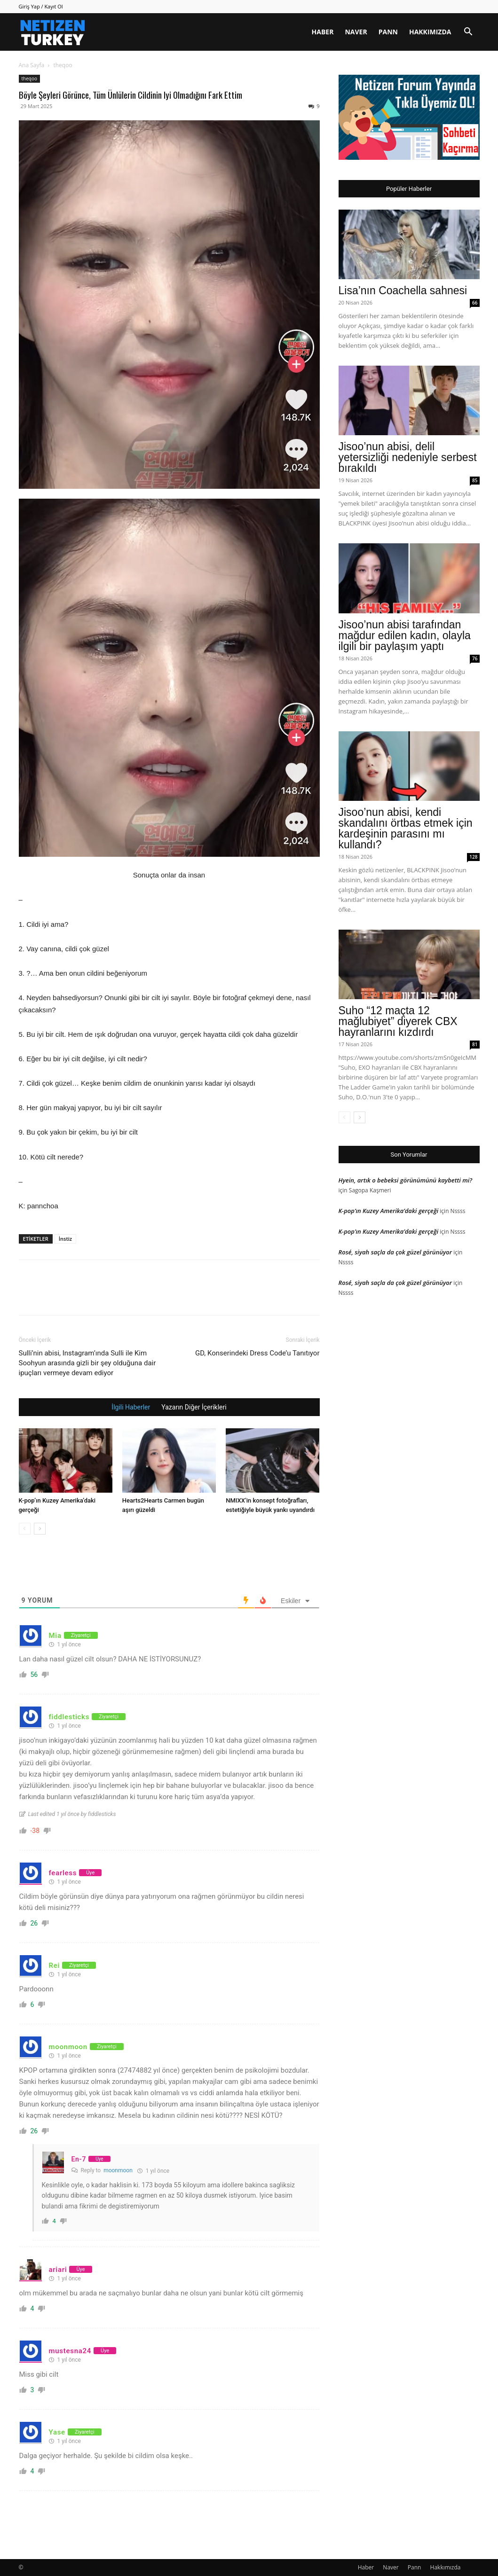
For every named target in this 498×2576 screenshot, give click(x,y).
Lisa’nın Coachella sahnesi (403, 290)
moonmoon (118, 2170)
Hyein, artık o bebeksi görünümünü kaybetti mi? (406, 1180)
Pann (388, 31)
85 (474, 480)
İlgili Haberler (130, 1407)
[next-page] (40, 1529)
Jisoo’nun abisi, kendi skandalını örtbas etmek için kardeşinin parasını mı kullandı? (406, 828)
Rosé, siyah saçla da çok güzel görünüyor (395, 1252)
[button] (468, 32)
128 (473, 856)
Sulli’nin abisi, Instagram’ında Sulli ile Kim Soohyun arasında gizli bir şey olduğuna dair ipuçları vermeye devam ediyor (87, 1363)
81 (474, 1044)
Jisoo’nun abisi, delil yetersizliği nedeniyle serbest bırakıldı (408, 457)
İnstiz (65, 1238)
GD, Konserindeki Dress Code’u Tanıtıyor (257, 1353)
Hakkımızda (430, 31)
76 (474, 658)
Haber (323, 31)
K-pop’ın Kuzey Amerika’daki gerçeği (389, 1210)
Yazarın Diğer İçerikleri (193, 1407)
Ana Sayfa (32, 65)
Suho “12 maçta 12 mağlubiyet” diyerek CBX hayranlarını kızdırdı (398, 1021)
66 (474, 302)
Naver (356, 31)
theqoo (29, 78)
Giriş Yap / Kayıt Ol (41, 6)
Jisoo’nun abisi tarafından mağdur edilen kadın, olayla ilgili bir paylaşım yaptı (405, 635)
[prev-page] (25, 1529)
